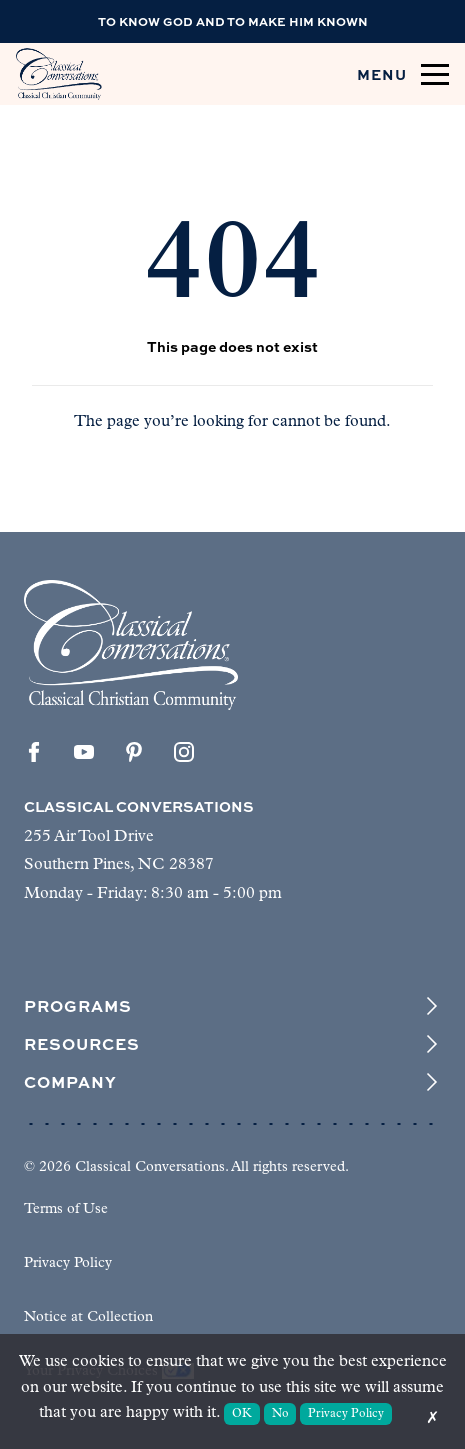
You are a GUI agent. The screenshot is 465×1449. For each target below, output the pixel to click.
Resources (232, 1044)
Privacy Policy (68, 1263)
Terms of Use (66, 1209)
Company (232, 1082)
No (280, 1414)
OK (242, 1414)
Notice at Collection (88, 1317)
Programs (232, 1006)
